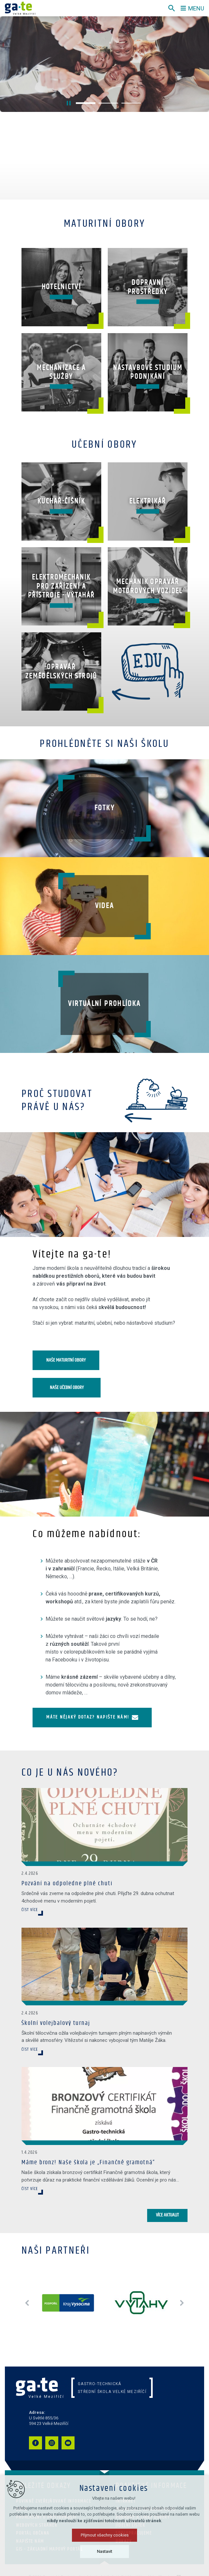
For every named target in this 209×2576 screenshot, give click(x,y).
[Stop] (68, 103)
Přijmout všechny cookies (105, 2535)
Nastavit (104, 2551)
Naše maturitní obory (66, 1360)
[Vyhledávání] (171, 8)
